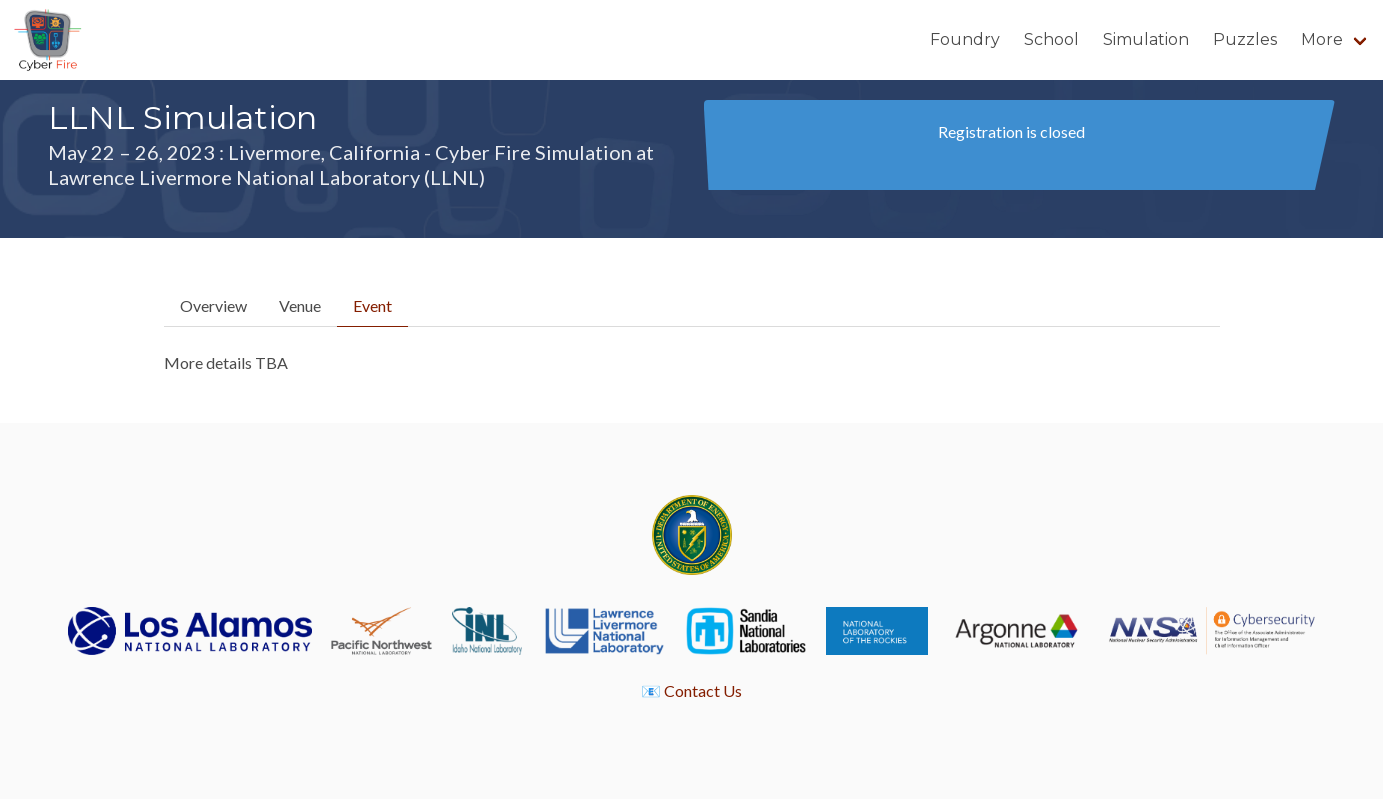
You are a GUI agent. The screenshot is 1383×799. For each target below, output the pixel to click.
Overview (213, 305)
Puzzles (1245, 39)
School (1051, 39)
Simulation (1146, 39)
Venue (300, 305)
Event (372, 305)
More (1322, 39)
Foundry (965, 39)
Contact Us (703, 690)
